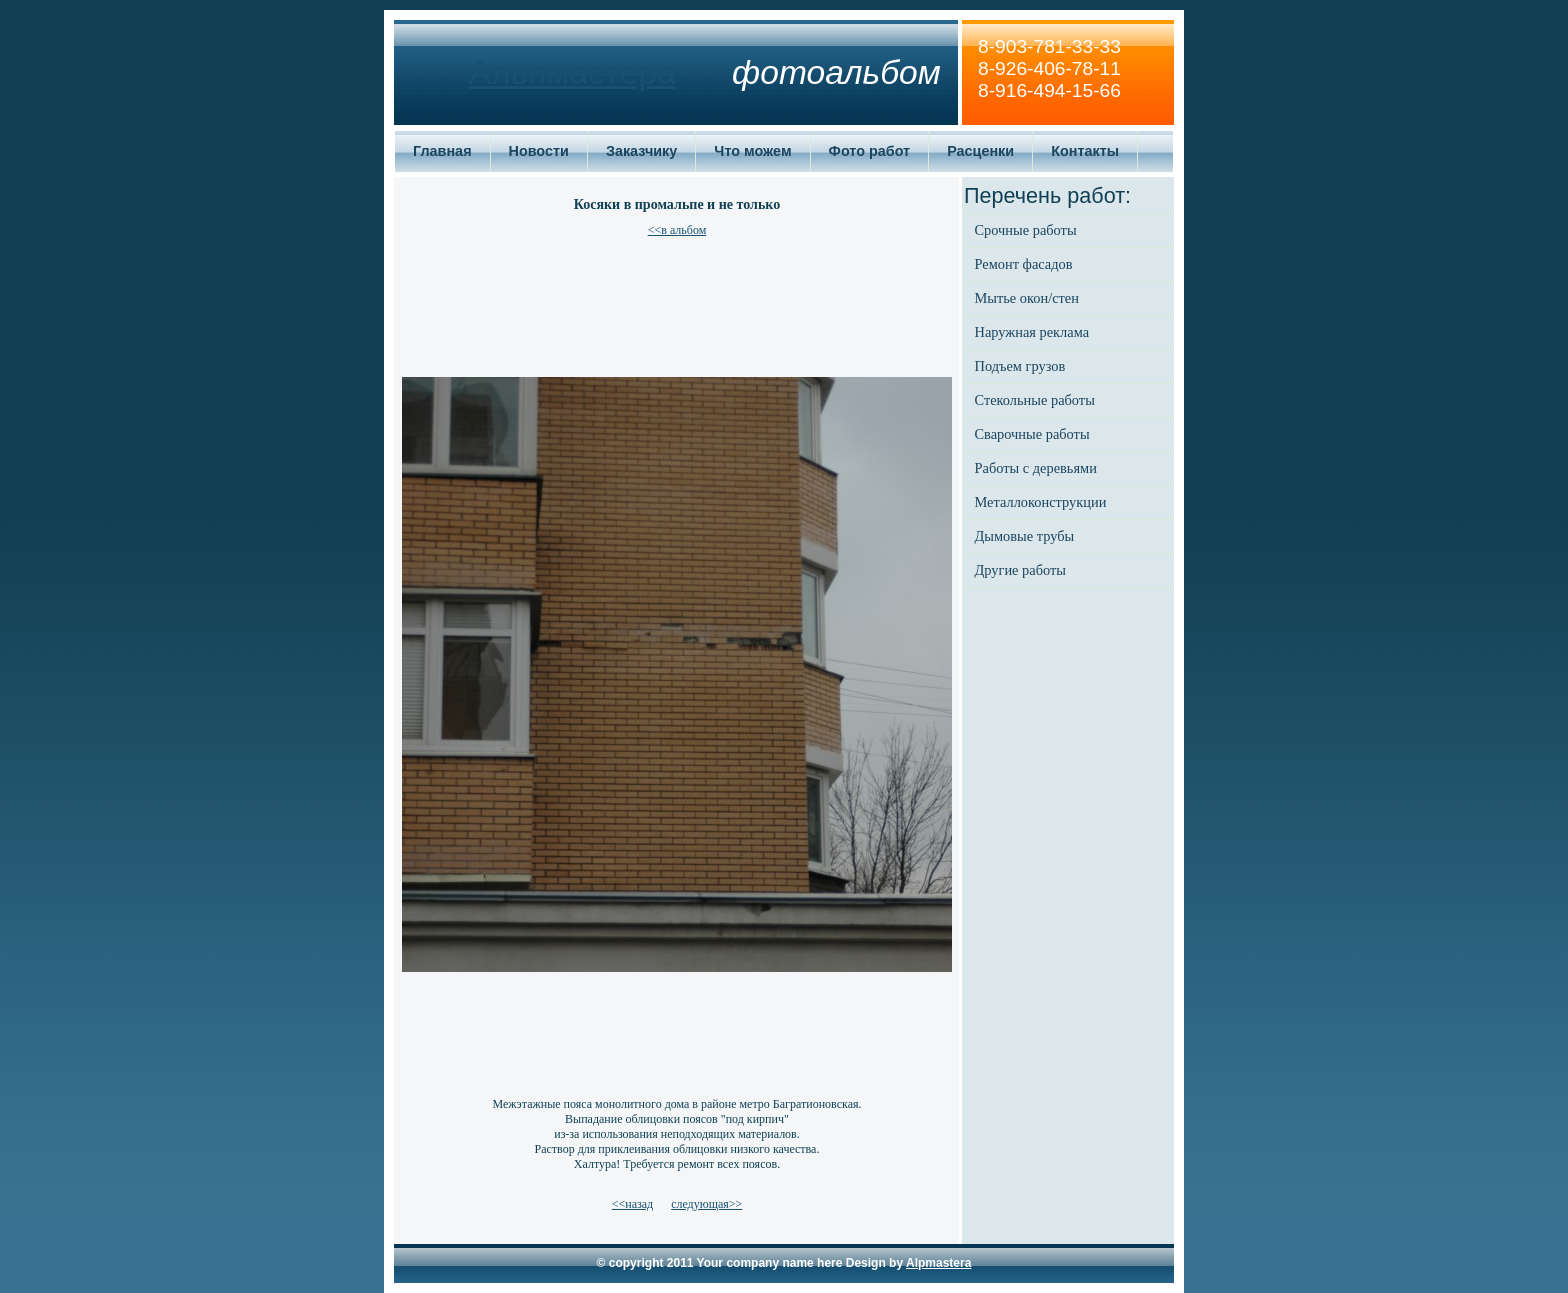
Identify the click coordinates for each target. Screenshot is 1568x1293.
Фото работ (870, 151)
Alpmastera (938, 1263)
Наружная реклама (1032, 332)
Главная (442, 151)
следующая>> (706, 1204)
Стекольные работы (1035, 400)
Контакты (1085, 151)
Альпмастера (572, 72)
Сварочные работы (1032, 434)
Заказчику (641, 151)
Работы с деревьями (1036, 468)
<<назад (632, 1204)
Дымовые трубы (1025, 536)
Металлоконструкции (1041, 502)
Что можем (752, 151)
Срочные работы (1026, 230)
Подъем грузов (1020, 366)
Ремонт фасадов (1024, 264)
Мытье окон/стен (1027, 298)
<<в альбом (677, 230)
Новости (539, 151)
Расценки (980, 151)
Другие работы (1020, 570)
